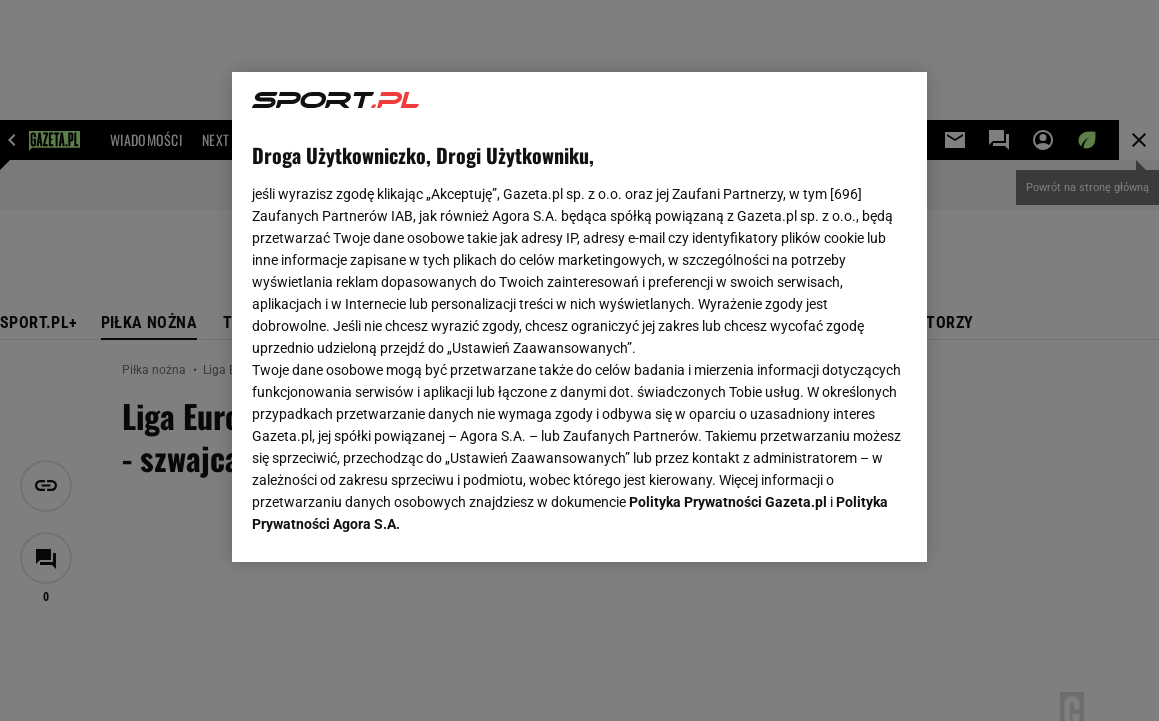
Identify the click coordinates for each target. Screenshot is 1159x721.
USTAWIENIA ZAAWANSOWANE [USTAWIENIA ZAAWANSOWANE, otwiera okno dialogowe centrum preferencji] (382, 522)
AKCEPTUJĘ (839, 523)
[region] (579, 317)
